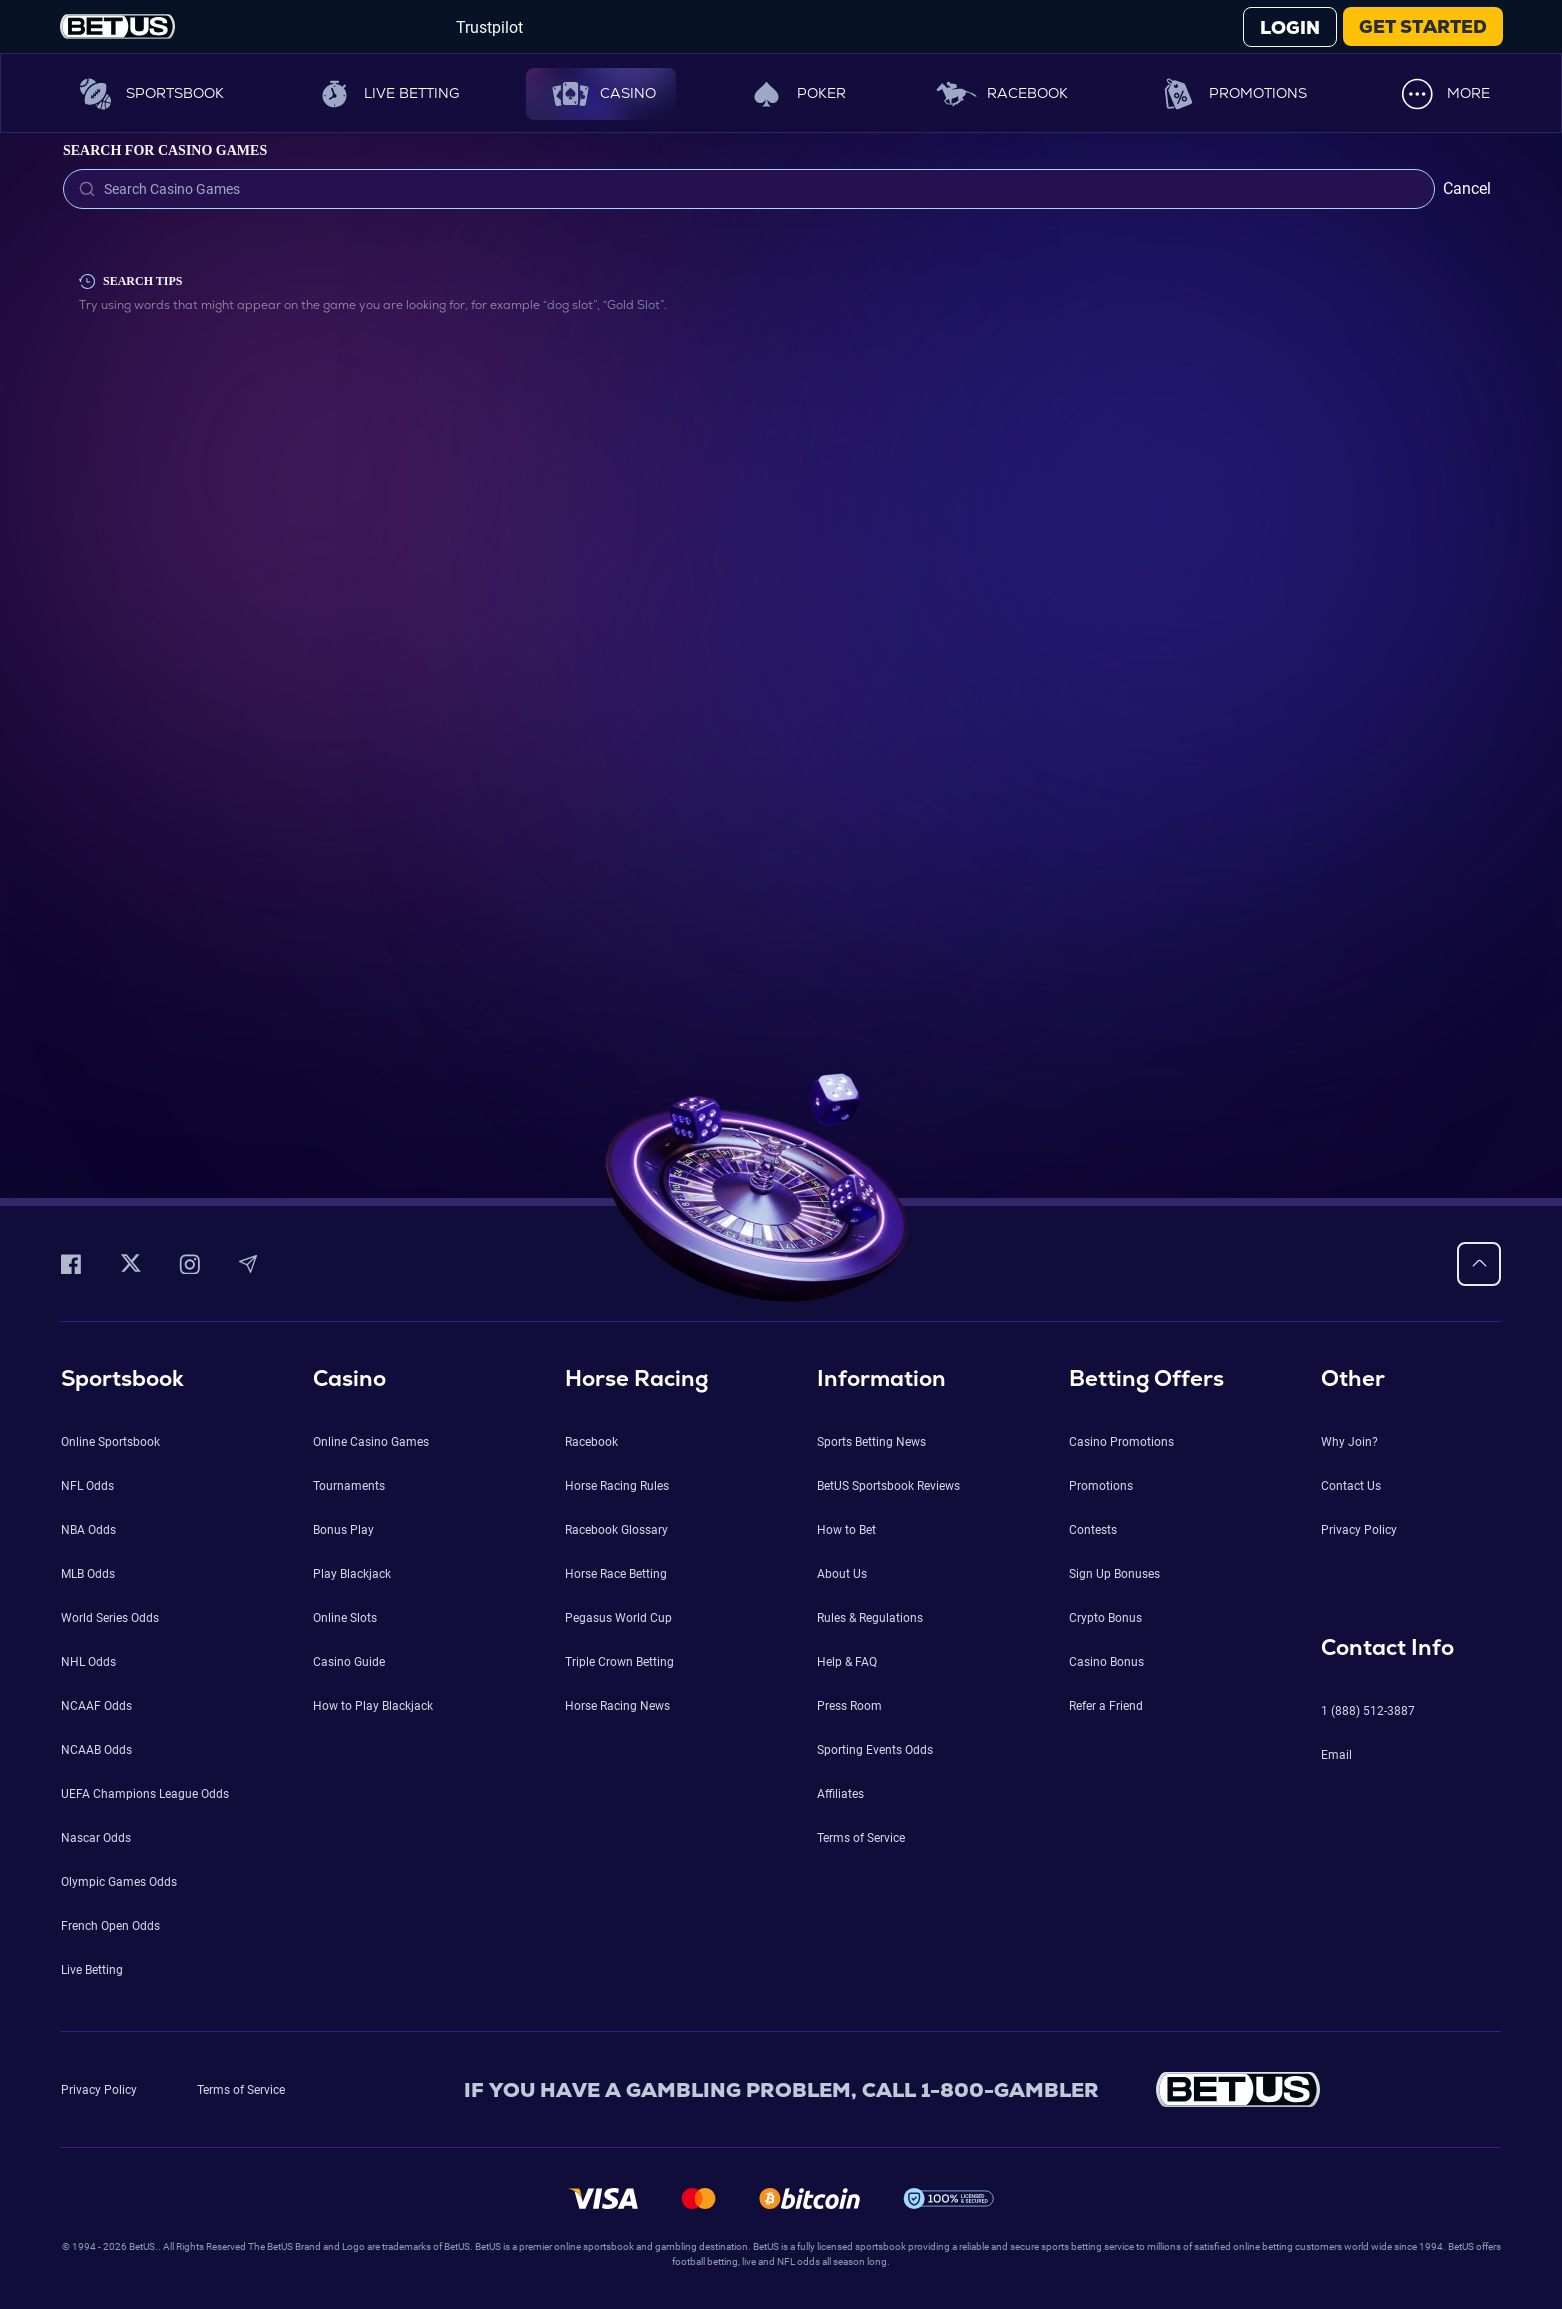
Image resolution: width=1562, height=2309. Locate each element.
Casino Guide (349, 1662)
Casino (601, 94)
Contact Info (1387, 1647)
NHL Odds (88, 1662)
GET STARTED (1423, 26)
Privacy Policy (1359, 1530)
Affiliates (840, 1794)
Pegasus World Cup (618, 1618)
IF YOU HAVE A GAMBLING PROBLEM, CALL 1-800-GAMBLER (781, 2090)
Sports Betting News (871, 1442)
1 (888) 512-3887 (1368, 1711)
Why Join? (1349, 1442)
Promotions (1231, 94)
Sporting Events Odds (875, 1750)
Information (881, 1378)
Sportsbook (148, 94)
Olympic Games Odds (119, 1882)
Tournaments (349, 1486)
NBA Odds (88, 1530)
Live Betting (384, 94)
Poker (794, 94)
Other (1353, 1378)
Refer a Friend (1106, 1706)
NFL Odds (87, 1486)
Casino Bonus (1106, 1662)
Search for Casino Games (165, 150)
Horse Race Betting (616, 1574)
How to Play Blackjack (373, 1706)
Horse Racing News (617, 1706)
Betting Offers (1146, 1378)
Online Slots (345, 1618)
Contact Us (1351, 1486)
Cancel (1467, 188)
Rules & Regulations (870, 1618)
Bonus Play (343, 1530)
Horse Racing (636, 1378)
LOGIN (1290, 27)
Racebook (1000, 94)
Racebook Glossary (616, 1530)
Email (1336, 1755)
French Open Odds (110, 1926)
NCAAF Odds (96, 1706)
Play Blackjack (352, 1574)
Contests (1093, 1530)
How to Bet (846, 1530)
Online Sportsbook (110, 1442)
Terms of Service (861, 1838)
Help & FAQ (847, 1662)
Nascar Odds (96, 1838)
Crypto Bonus (1105, 1618)
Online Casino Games (371, 1442)
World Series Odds (110, 1618)
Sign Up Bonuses (1114, 1574)
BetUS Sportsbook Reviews (888, 1486)
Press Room (849, 1706)
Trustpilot (489, 27)
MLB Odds (88, 1574)
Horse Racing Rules (617, 1486)
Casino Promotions (1121, 1442)
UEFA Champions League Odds (145, 1794)
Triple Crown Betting (619, 1662)
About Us (842, 1574)
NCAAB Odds (96, 1750)
